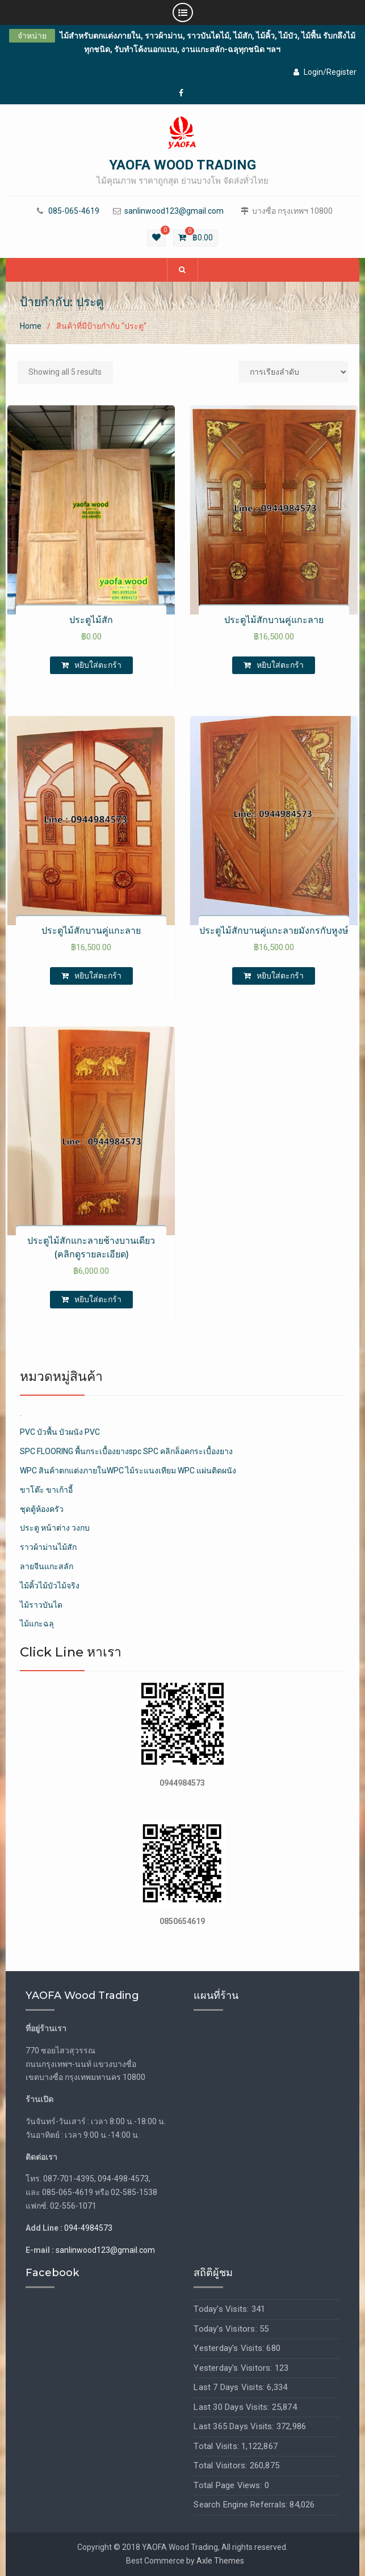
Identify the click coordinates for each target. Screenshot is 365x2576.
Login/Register (324, 72)
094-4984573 (88, 2227)
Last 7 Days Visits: (230, 2387)
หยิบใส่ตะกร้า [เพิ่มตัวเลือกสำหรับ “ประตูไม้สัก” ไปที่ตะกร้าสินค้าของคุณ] (97, 665)
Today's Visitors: (226, 2329)
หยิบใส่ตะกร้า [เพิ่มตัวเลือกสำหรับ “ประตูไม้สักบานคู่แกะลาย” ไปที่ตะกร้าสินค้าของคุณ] (280, 665)
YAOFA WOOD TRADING (182, 165)
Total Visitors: (221, 2465)
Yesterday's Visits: (230, 2348)
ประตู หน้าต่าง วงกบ (55, 1527)
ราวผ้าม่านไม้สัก (48, 1547)
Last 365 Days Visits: (235, 2426)
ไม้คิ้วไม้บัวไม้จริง (49, 1585)
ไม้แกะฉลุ (37, 1623)
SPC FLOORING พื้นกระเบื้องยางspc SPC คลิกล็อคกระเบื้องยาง (126, 1451)
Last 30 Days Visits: (232, 2407)
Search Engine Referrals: (242, 2504)
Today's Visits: (222, 2309)
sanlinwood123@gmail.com (174, 211)
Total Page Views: (229, 2485)
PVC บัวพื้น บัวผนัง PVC (60, 1432)
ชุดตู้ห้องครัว (42, 1509)
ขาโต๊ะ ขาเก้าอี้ (46, 1489)
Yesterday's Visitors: (234, 2368)
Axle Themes (220, 2560)
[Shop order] (293, 372)
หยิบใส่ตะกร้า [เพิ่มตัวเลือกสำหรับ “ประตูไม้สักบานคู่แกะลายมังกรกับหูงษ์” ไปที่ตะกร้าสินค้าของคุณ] (280, 975)
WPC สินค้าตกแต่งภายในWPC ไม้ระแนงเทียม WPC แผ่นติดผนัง (128, 1470)
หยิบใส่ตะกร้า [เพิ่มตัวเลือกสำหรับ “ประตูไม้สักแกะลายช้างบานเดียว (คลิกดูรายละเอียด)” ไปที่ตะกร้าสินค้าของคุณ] (97, 1299)
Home (30, 326)
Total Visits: (217, 2446)
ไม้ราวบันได (41, 1604)
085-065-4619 (73, 211)
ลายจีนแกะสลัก (46, 1566)
